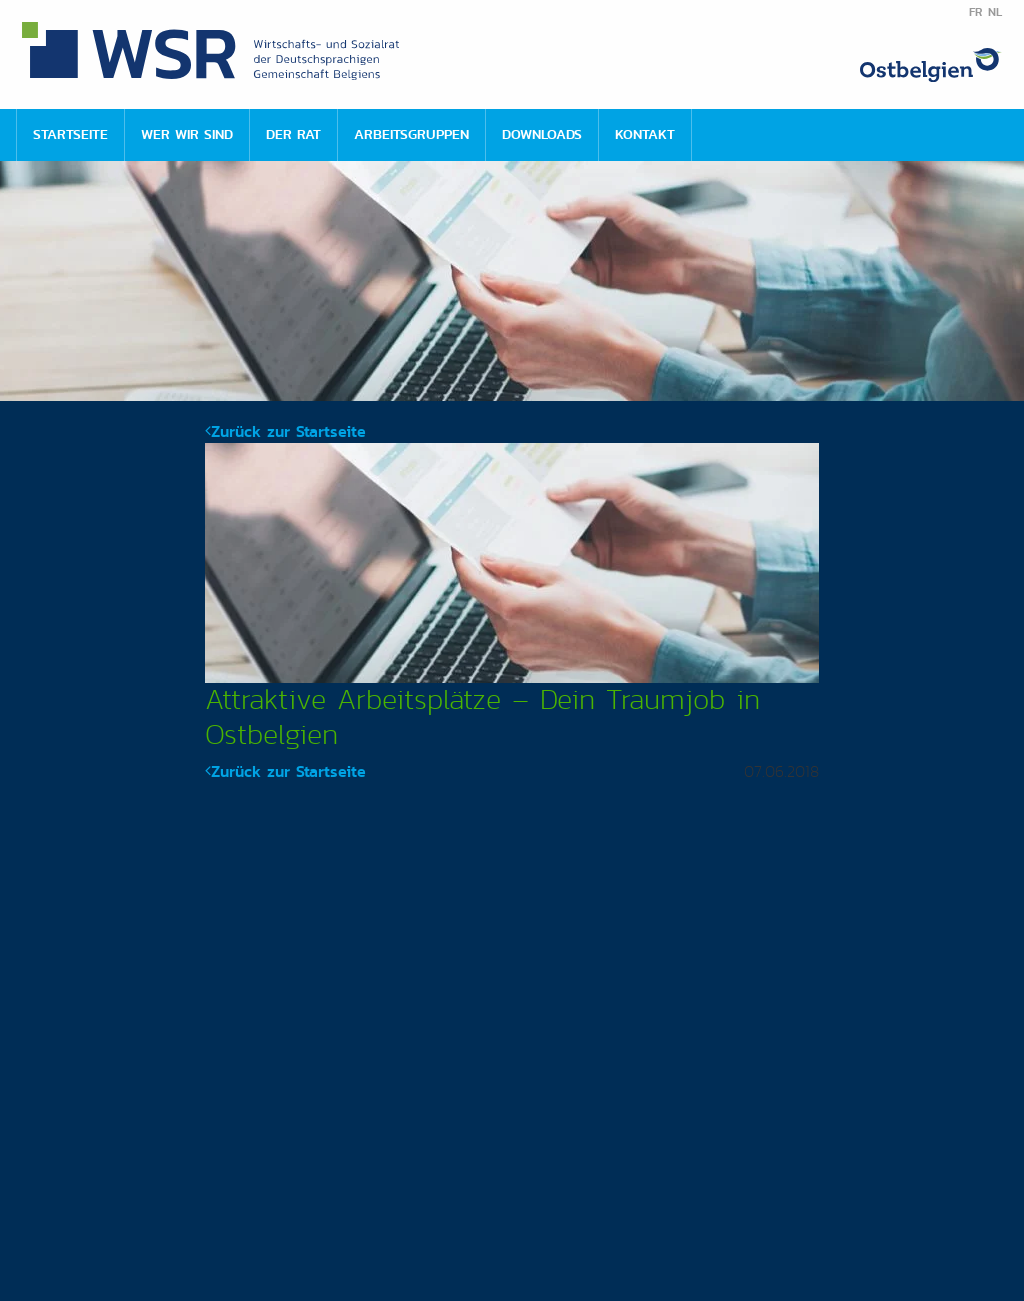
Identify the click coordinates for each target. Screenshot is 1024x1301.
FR (975, 12)
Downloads (542, 134)
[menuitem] (70, 135)
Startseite (70, 134)
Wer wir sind (187, 134)
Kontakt (645, 134)
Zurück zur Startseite (285, 431)
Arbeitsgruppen (411, 134)
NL (995, 12)
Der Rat (293, 134)
